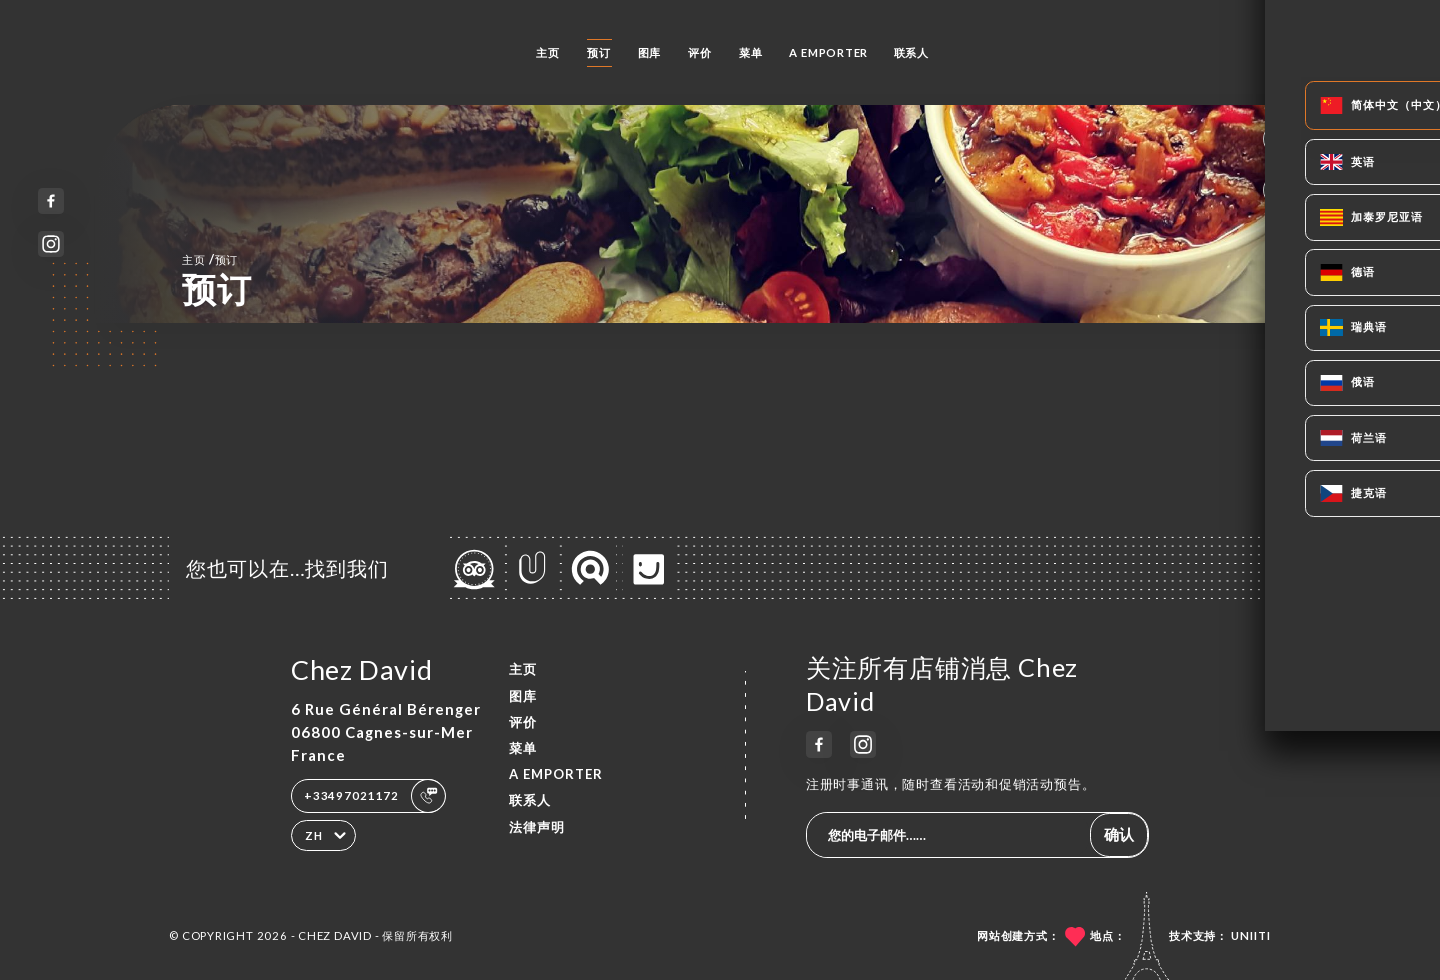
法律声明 (537, 827)
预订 (599, 52)
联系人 (911, 52)
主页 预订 (210, 259)
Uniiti (1251, 935)
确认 (1119, 834)
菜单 (751, 52)
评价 (700, 52)
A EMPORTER (828, 52)
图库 (650, 52)
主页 (548, 52)
